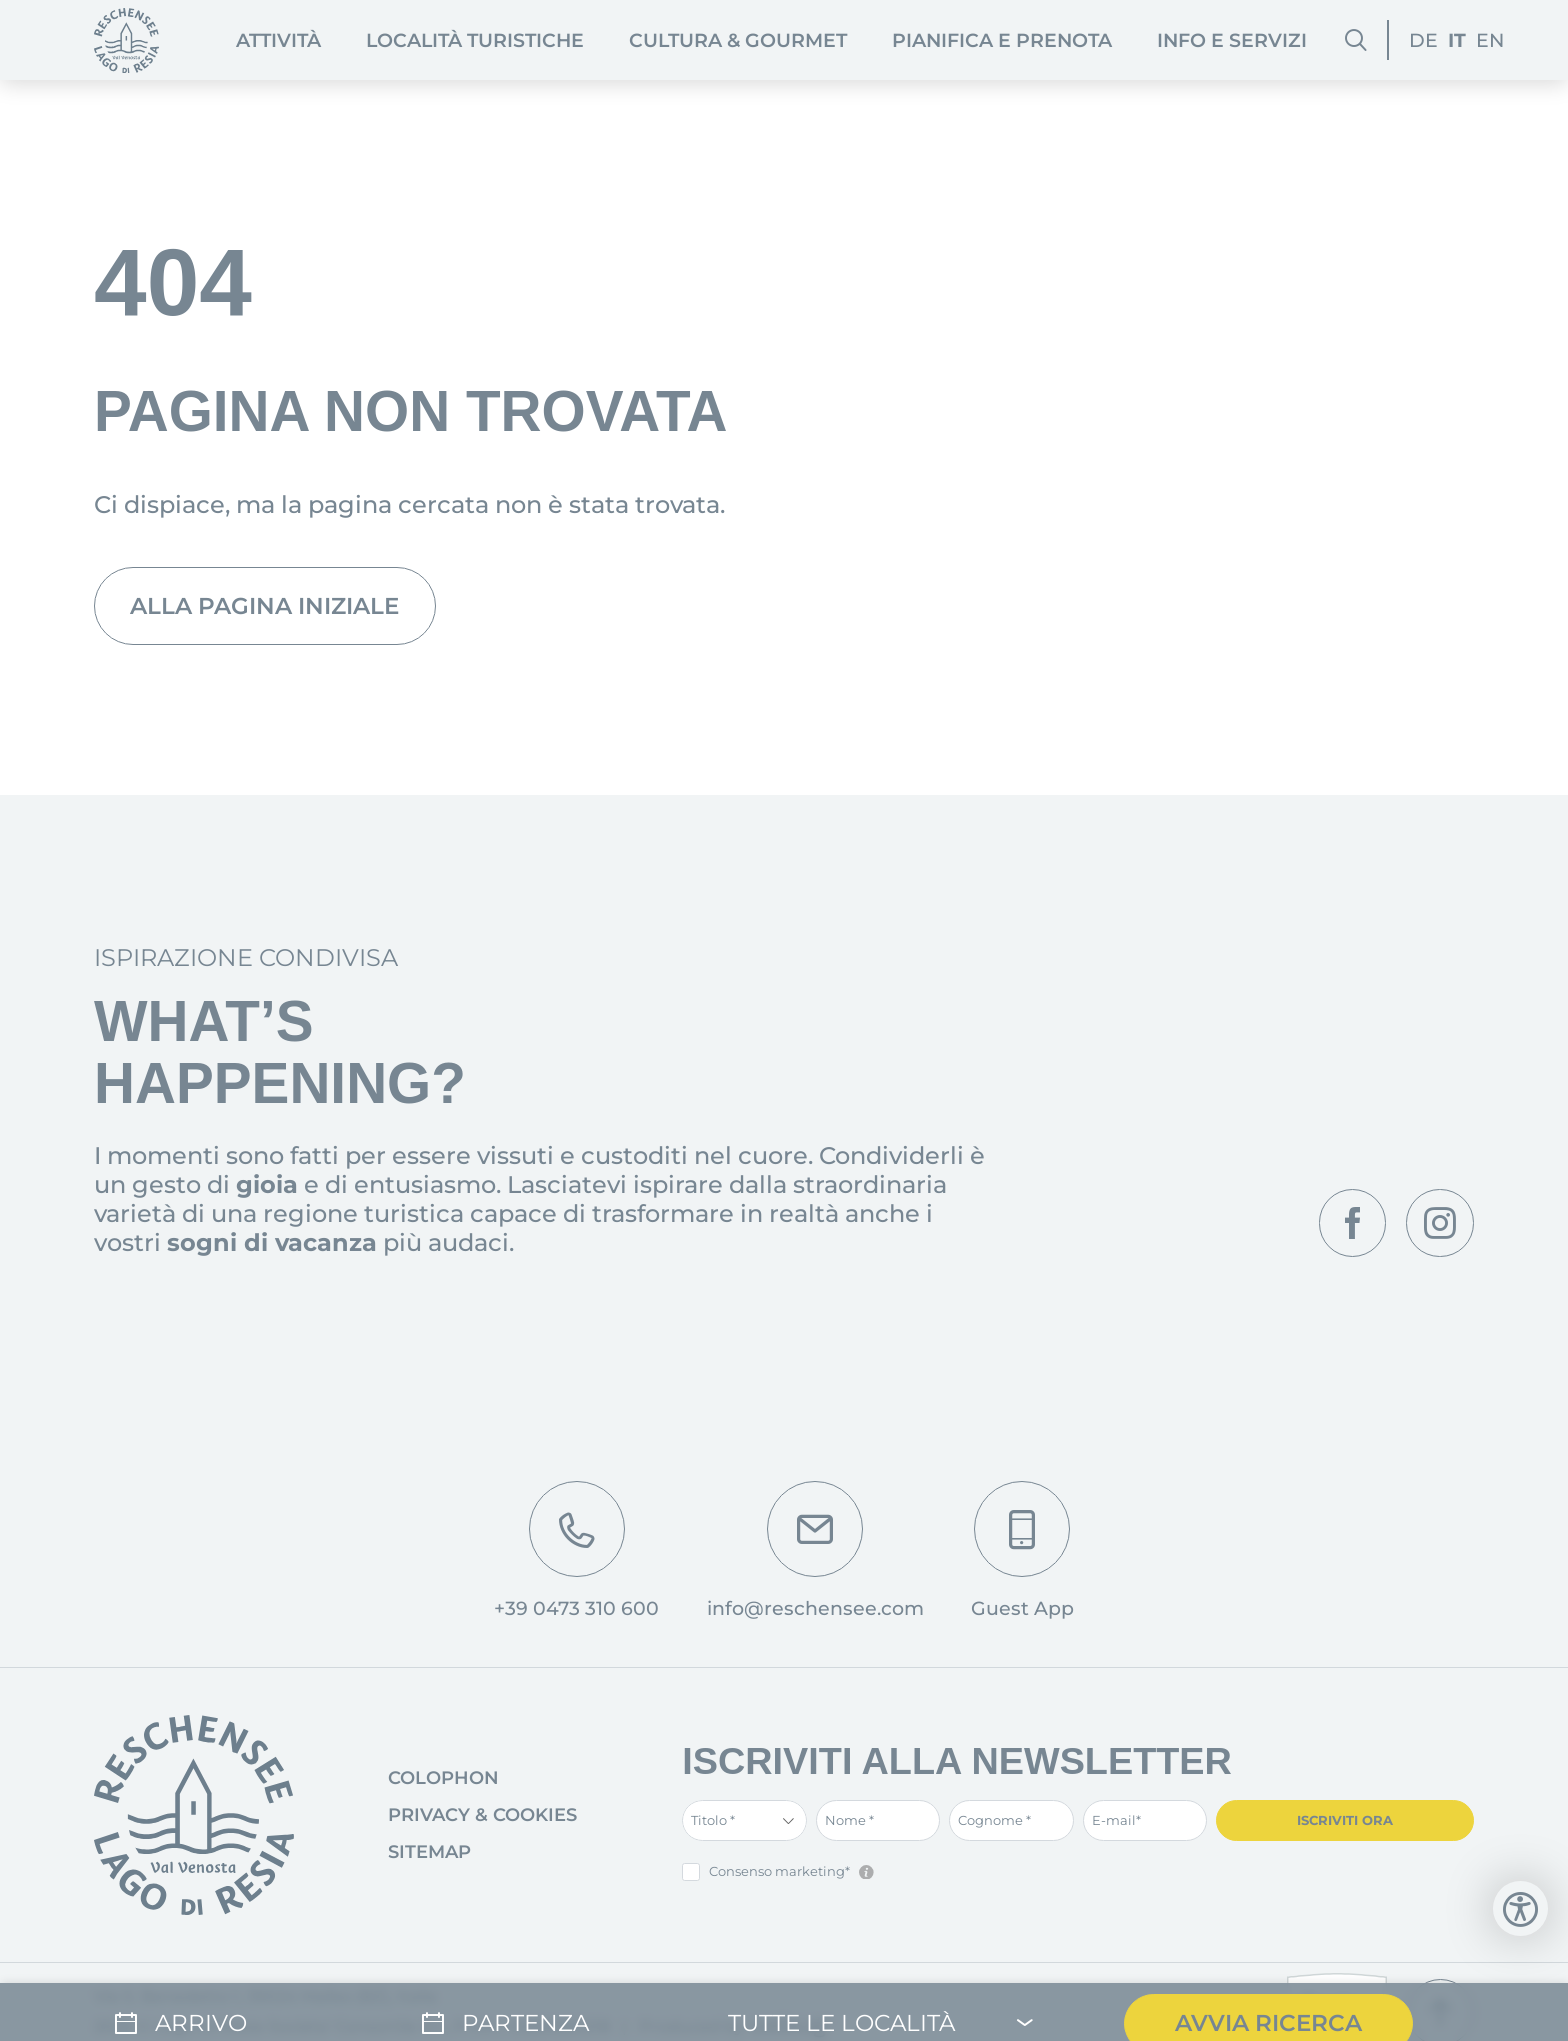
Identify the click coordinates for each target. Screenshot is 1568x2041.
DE (1423, 40)
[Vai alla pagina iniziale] (194, 1821)
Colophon (443, 1784)
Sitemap (429, 1858)
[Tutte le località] (882, 2001)
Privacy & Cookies (482, 1821)
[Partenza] (521, 2001)
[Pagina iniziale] (126, 40)
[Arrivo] (214, 2001)
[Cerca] (1355, 40)
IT (1457, 40)
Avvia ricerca (1274, 2001)
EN (1490, 40)
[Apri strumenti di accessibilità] (1520, 1908)
